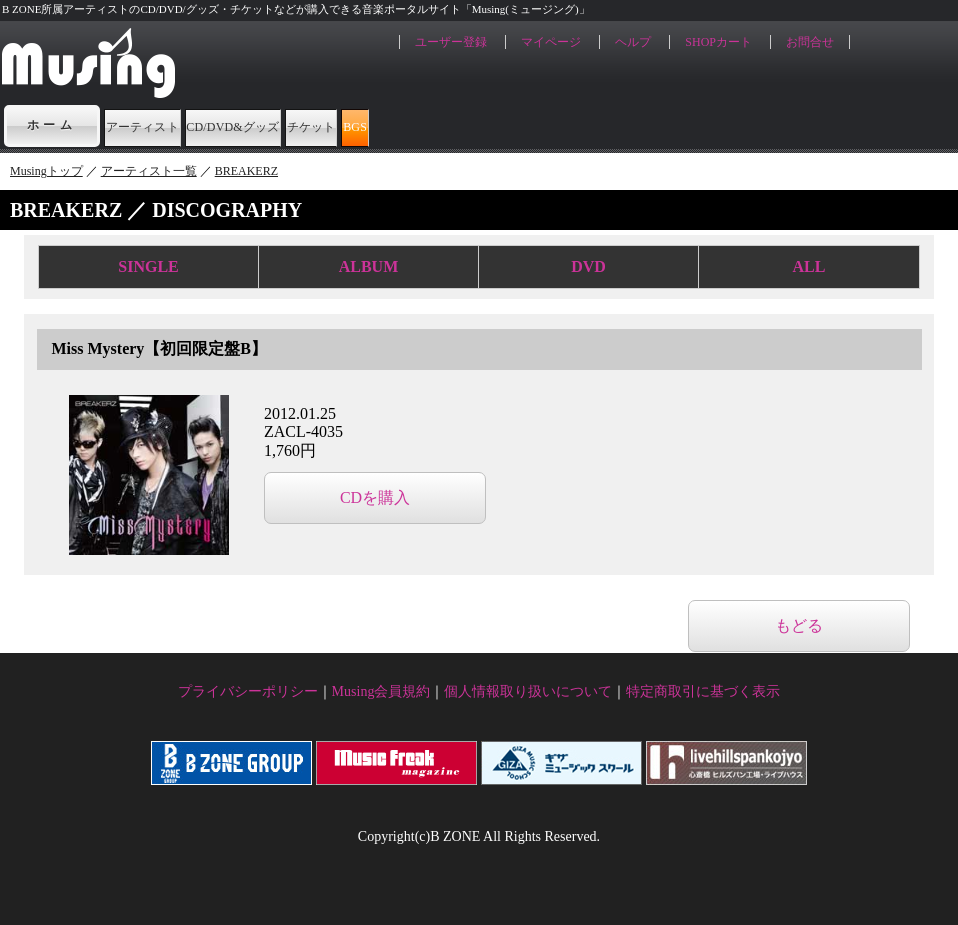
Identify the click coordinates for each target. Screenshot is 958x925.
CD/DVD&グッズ (348, 125)
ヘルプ (633, 42)
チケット (501, 125)
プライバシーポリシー (248, 691)
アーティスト (177, 125)
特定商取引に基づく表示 (703, 691)
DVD (588, 266)
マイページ (551, 42)
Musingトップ (46, 171)
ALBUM (369, 266)
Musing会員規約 (381, 691)
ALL (809, 266)
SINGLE (148, 266)
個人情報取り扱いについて (528, 691)
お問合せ (810, 42)
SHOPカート (718, 42)
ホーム (52, 125)
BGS (605, 125)
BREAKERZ (246, 171)
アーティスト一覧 (149, 171)
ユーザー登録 (451, 42)
